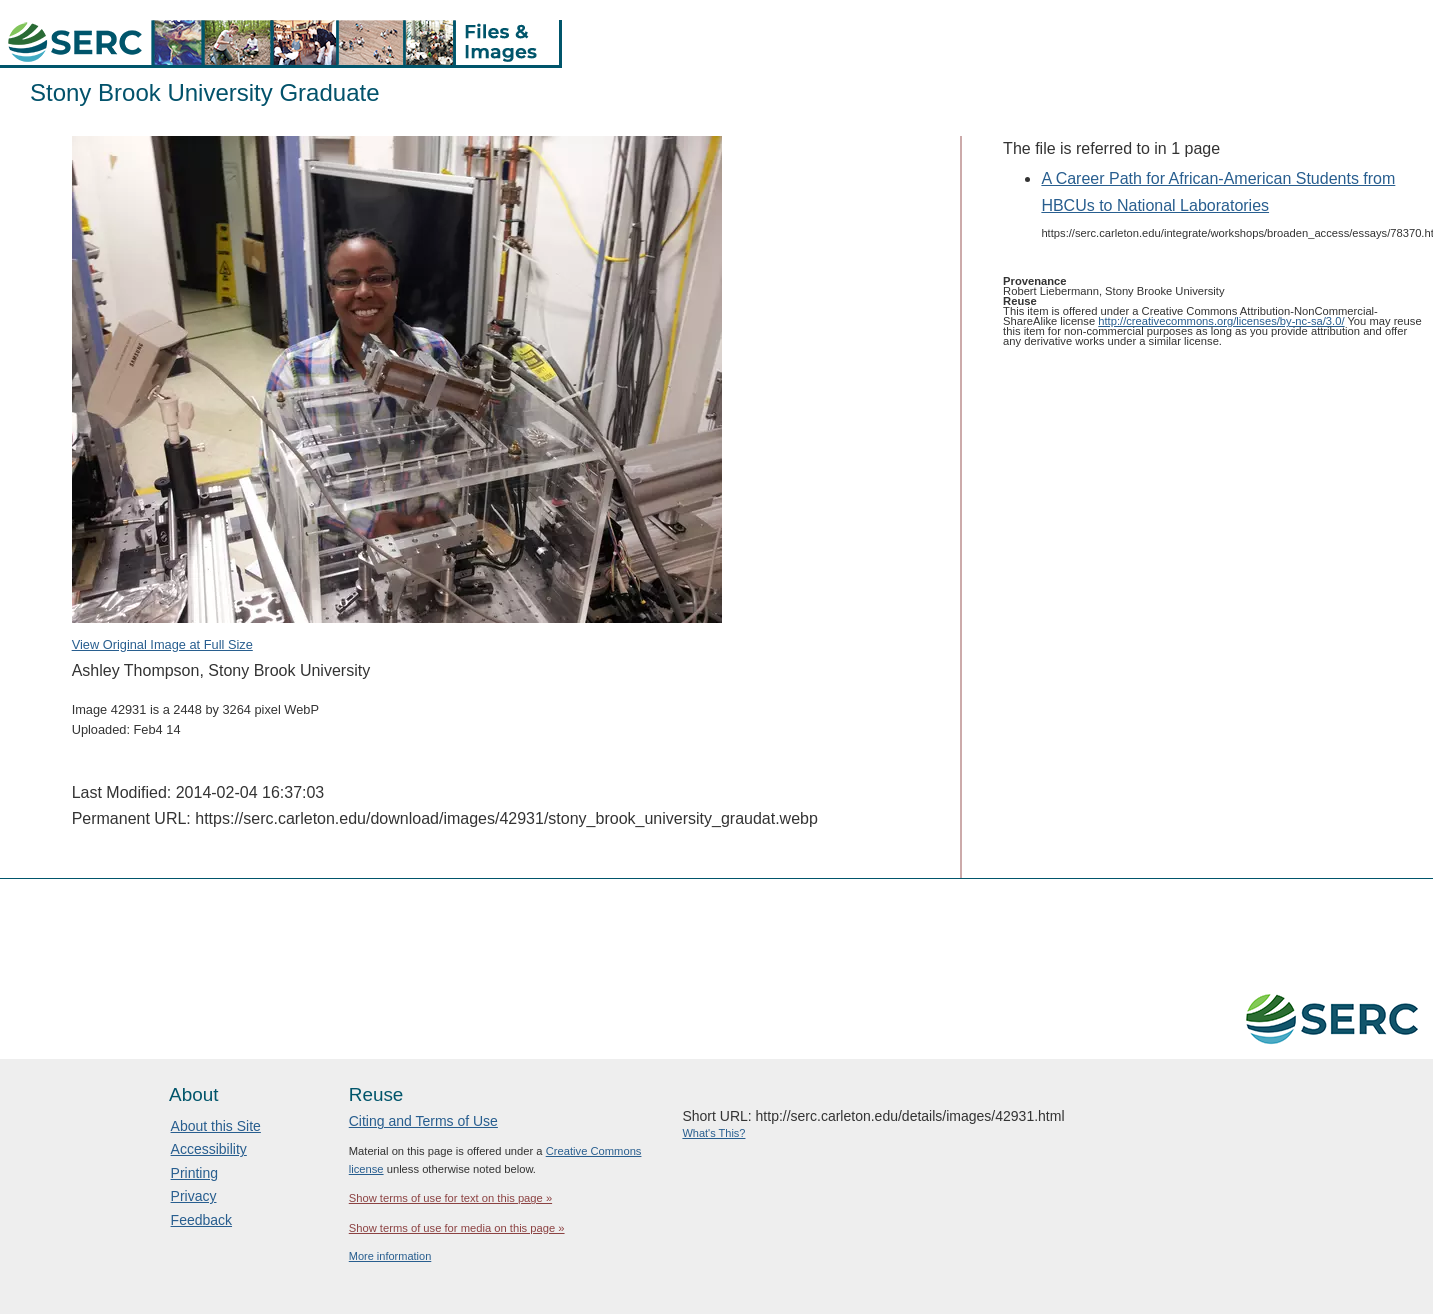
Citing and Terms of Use (423, 1121)
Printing (194, 1173)
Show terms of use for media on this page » (457, 1228)
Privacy (194, 1196)
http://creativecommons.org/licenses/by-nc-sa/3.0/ (1221, 321)
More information (390, 1256)
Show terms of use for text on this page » (450, 1198)
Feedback (201, 1220)
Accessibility (209, 1149)
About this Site (216, 1126)
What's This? (713, 1133)
